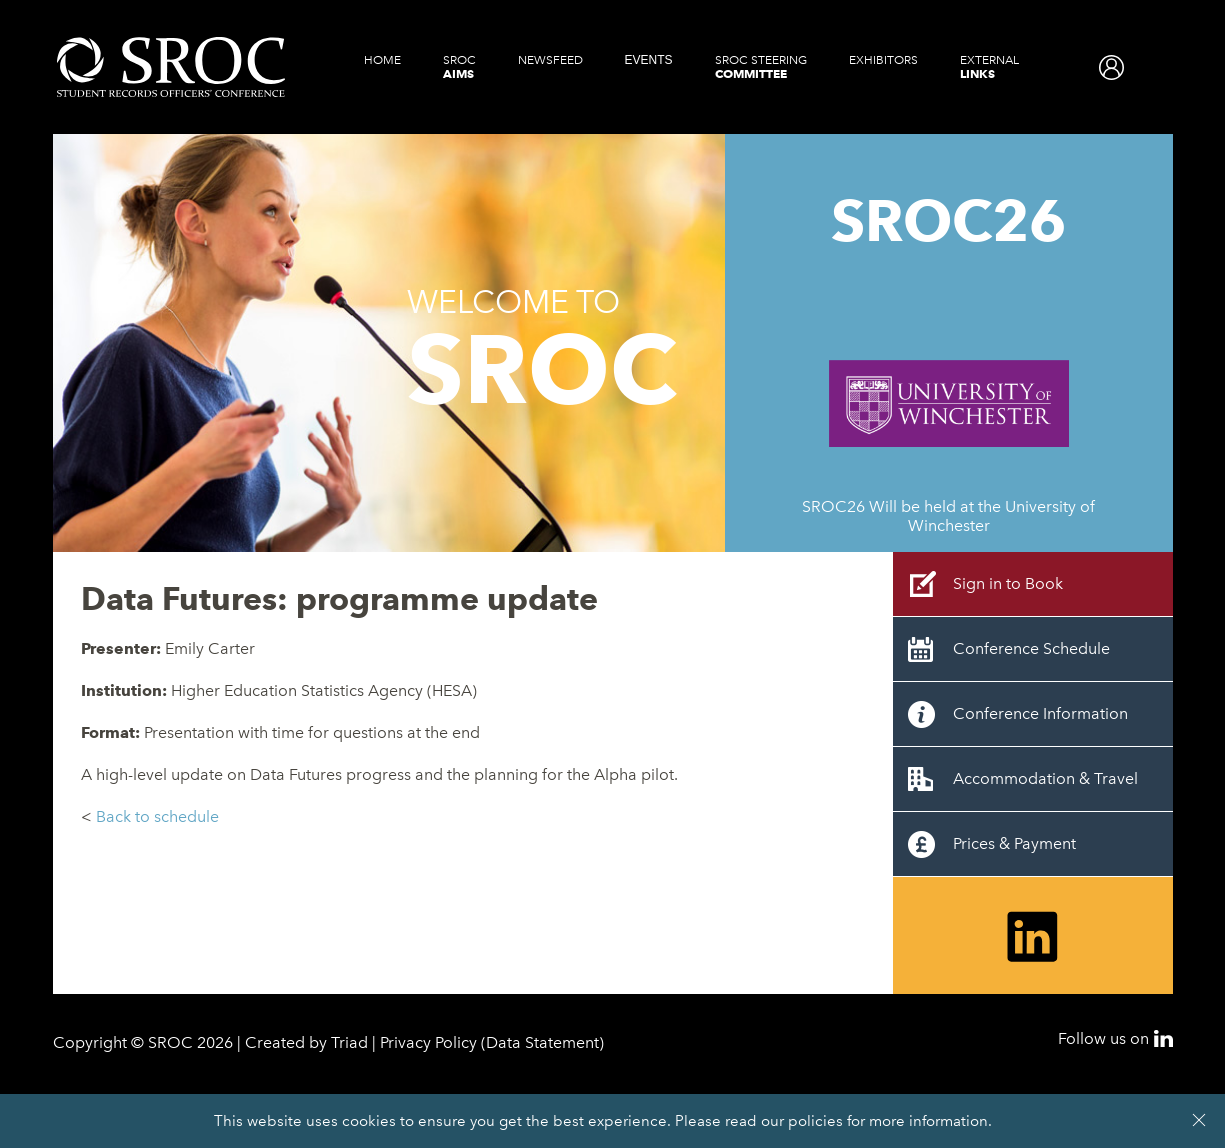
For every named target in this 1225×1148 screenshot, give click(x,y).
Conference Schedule (1031, 648)
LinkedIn (1163, 1038)
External (989, 67)
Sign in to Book (1008, 583)
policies (815, 1121)
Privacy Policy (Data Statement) (492, 1042)
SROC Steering (761, 67)
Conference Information (1040, 713)
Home (382, 60)
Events (649, 60)
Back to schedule (157, 816)
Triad (349, 1042)
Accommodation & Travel (1045, 778)
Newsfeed (550, 60)
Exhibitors (883, 60)
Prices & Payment (1014, 843)
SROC (459, 67)
